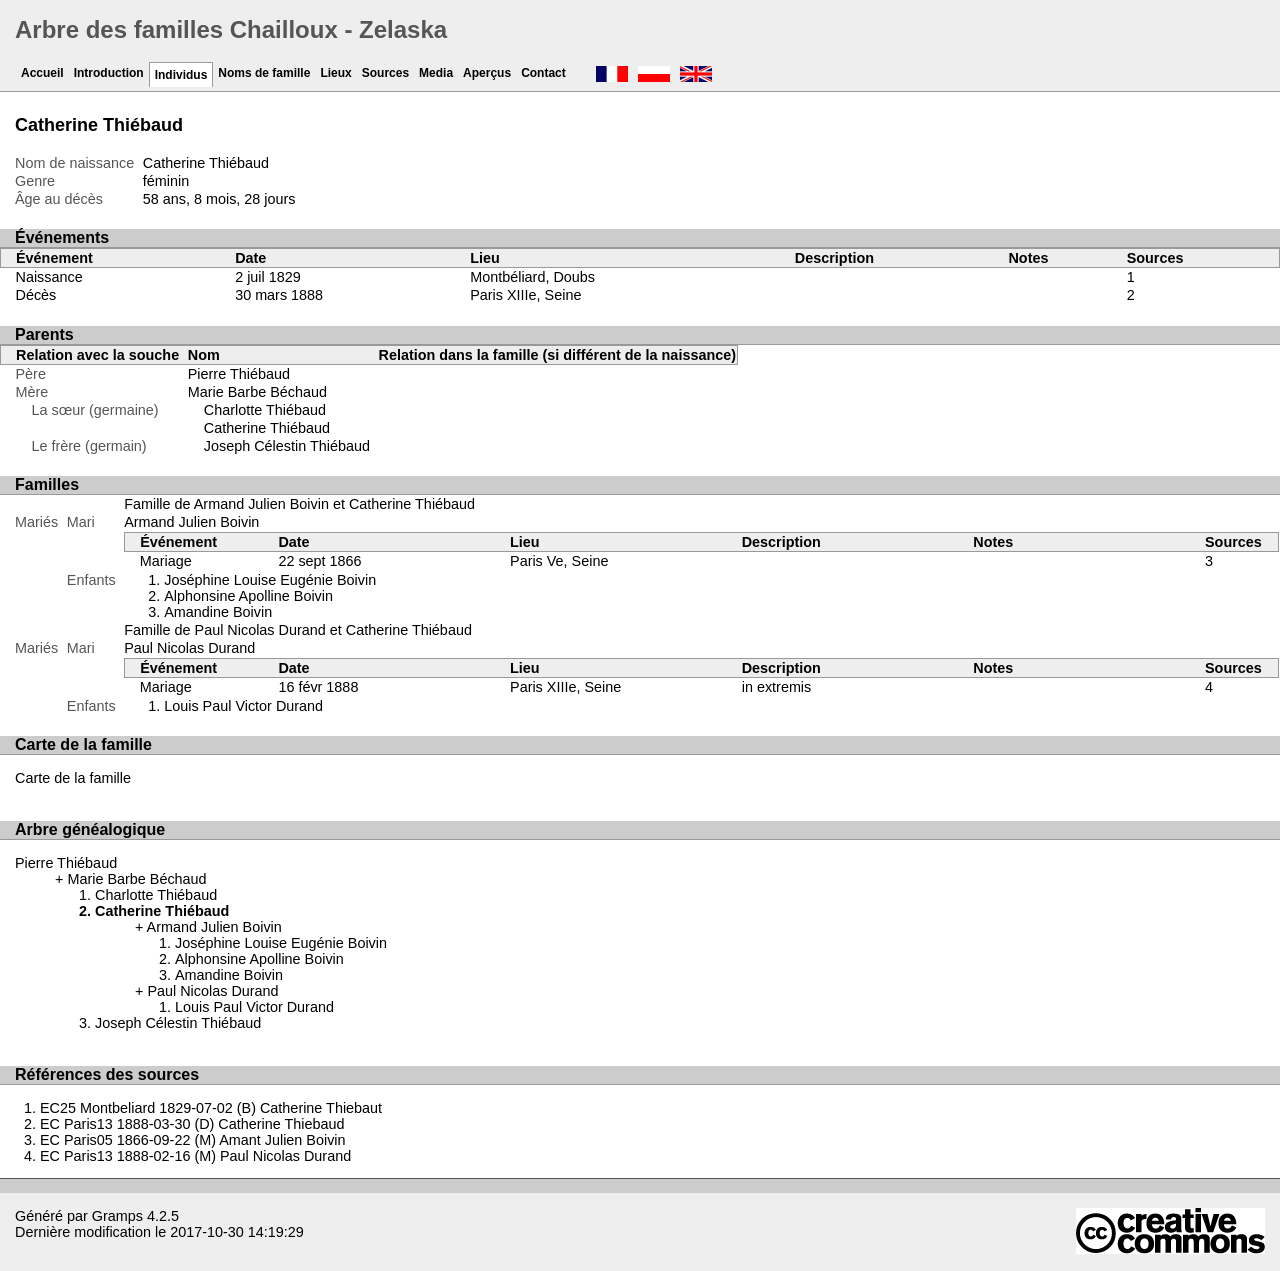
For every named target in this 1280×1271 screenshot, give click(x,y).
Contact (543, 73)
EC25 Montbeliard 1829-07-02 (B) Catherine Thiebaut (211, 1108)
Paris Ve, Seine (559, 561)
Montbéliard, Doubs (532, 277)
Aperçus (487, 73)
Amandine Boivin (218, 612)
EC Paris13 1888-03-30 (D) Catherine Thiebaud (192, 1124)
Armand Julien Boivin (191, 522)
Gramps (117, 1216)
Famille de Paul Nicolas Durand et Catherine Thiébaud (298, 630)
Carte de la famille (73, 778)
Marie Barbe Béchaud (257, 392)
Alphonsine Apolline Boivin (248, 596)
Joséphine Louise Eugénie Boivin (270, 580)
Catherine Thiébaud (267, 428)
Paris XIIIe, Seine (525, 295)
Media (436, 73)
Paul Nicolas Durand (189, 648)
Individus (181, 75)
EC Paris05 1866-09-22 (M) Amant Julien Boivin (193, 1140)
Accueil (42, 73)
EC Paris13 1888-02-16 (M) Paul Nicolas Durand (195, 1156)
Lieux (335, 73)
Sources (385, 73)
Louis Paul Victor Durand (243, 706)
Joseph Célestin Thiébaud (287, 446)
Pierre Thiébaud (239, 374)
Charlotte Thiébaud (265, 410)
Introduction (109, 73)
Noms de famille (264, 73)
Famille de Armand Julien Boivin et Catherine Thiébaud (299, 504)
